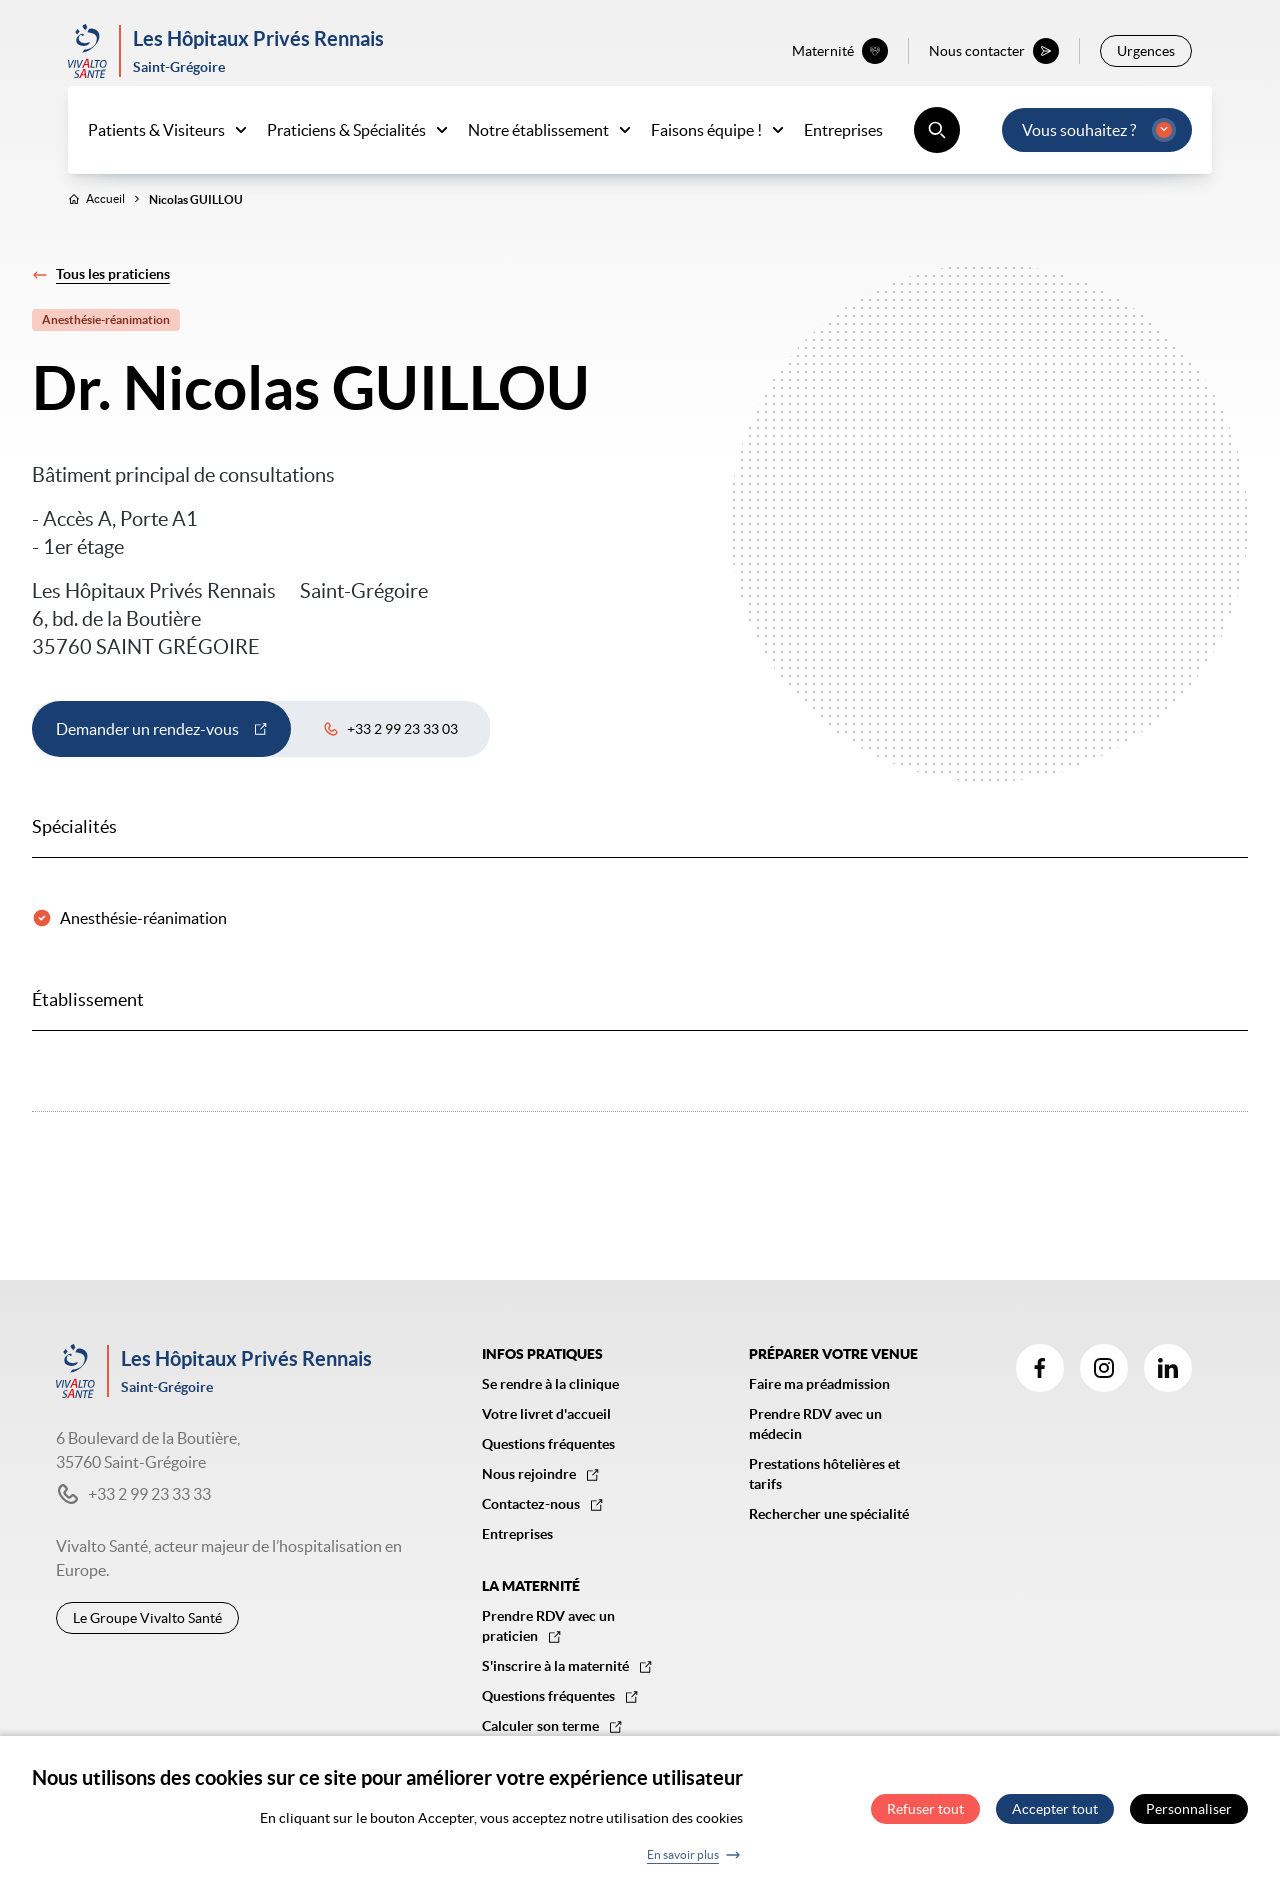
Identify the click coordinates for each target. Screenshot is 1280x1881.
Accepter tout (1055, 1809)
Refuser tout (925, 1809)
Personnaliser (1189, 1809)
